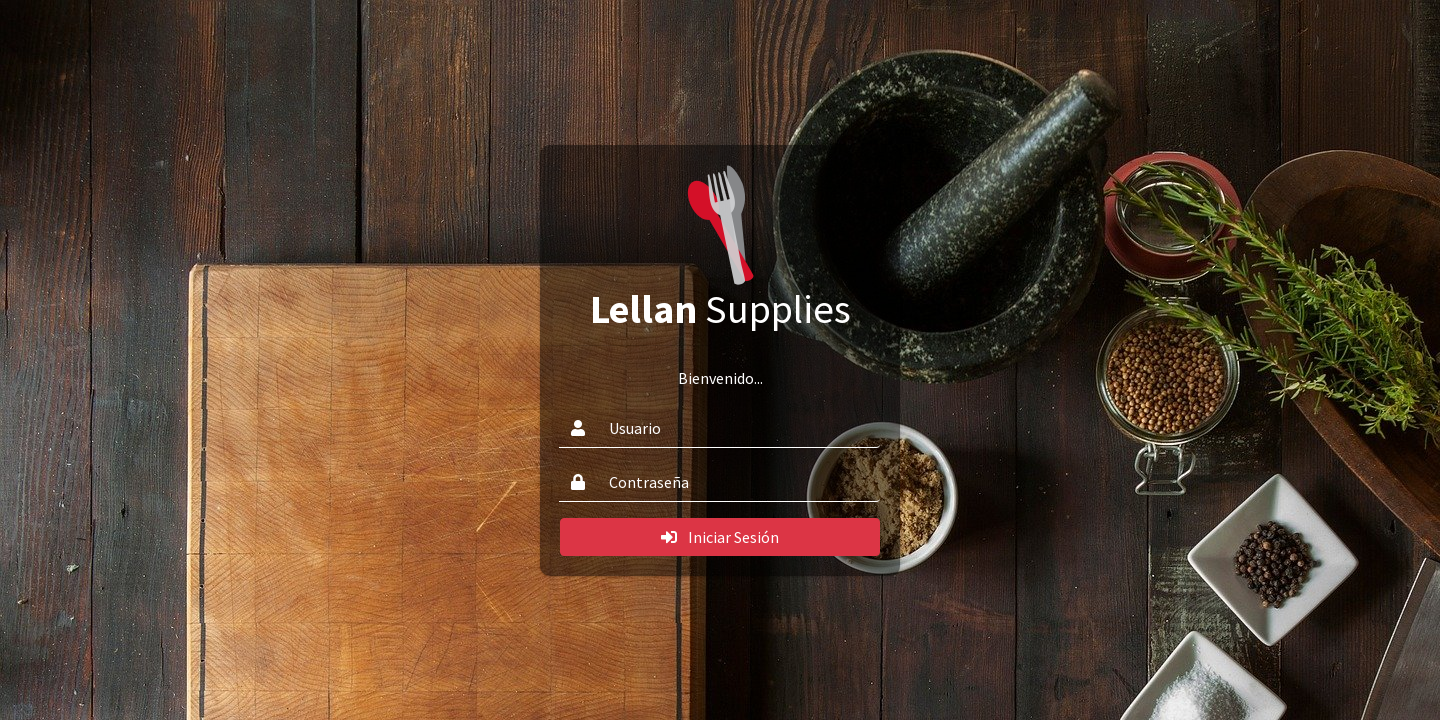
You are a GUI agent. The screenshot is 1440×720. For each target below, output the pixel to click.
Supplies (720, 309)
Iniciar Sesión (720, 537)
